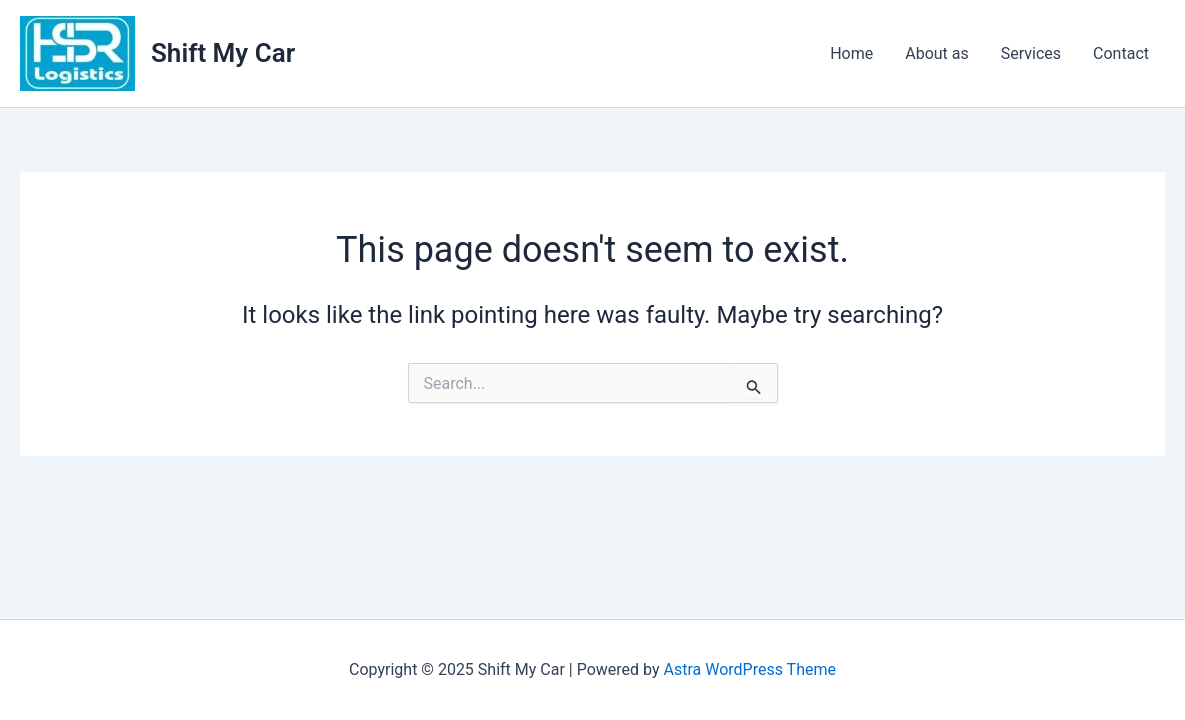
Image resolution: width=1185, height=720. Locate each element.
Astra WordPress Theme (750, 669)
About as (937, 53)
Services (1031, 53)
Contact (1121, 53)
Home (851, 53)
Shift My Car (223, 53)
